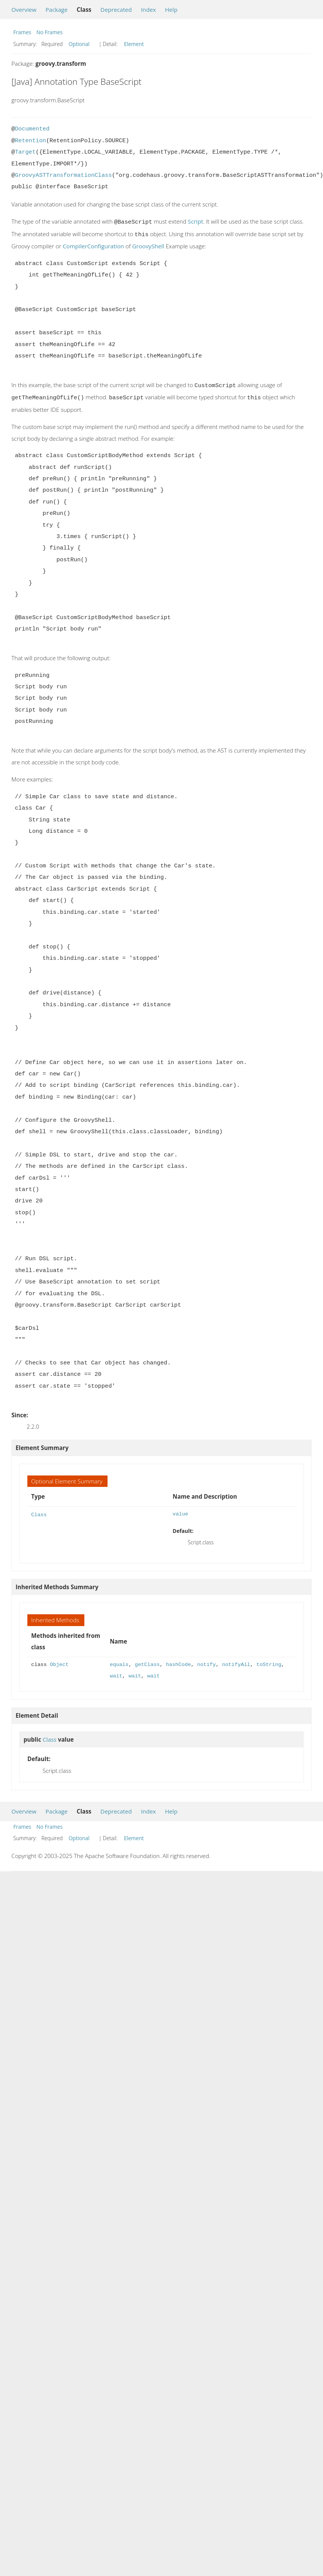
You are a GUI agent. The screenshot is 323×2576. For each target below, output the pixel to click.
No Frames (49, 32)
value (180, 1511)
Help (171, 9)
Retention (30, 141)
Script (195, 221)
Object (59, 1661)
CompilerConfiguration (93, 244)
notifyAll (236, 1661)
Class (39, 1511)
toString (269, 1661)
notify (206, 1661)
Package (57, 9)
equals (119, 1661)
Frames (22, 32)
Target (25, 152)
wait (116, 1673)
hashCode (178, 1661)
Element (134, 44)
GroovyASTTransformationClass (63, 175)
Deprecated (116, 9)
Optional (78, 44)
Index (148, 9)
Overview (23, 9)
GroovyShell (148, 244)
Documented (32, 129)
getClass (147, 1661)
